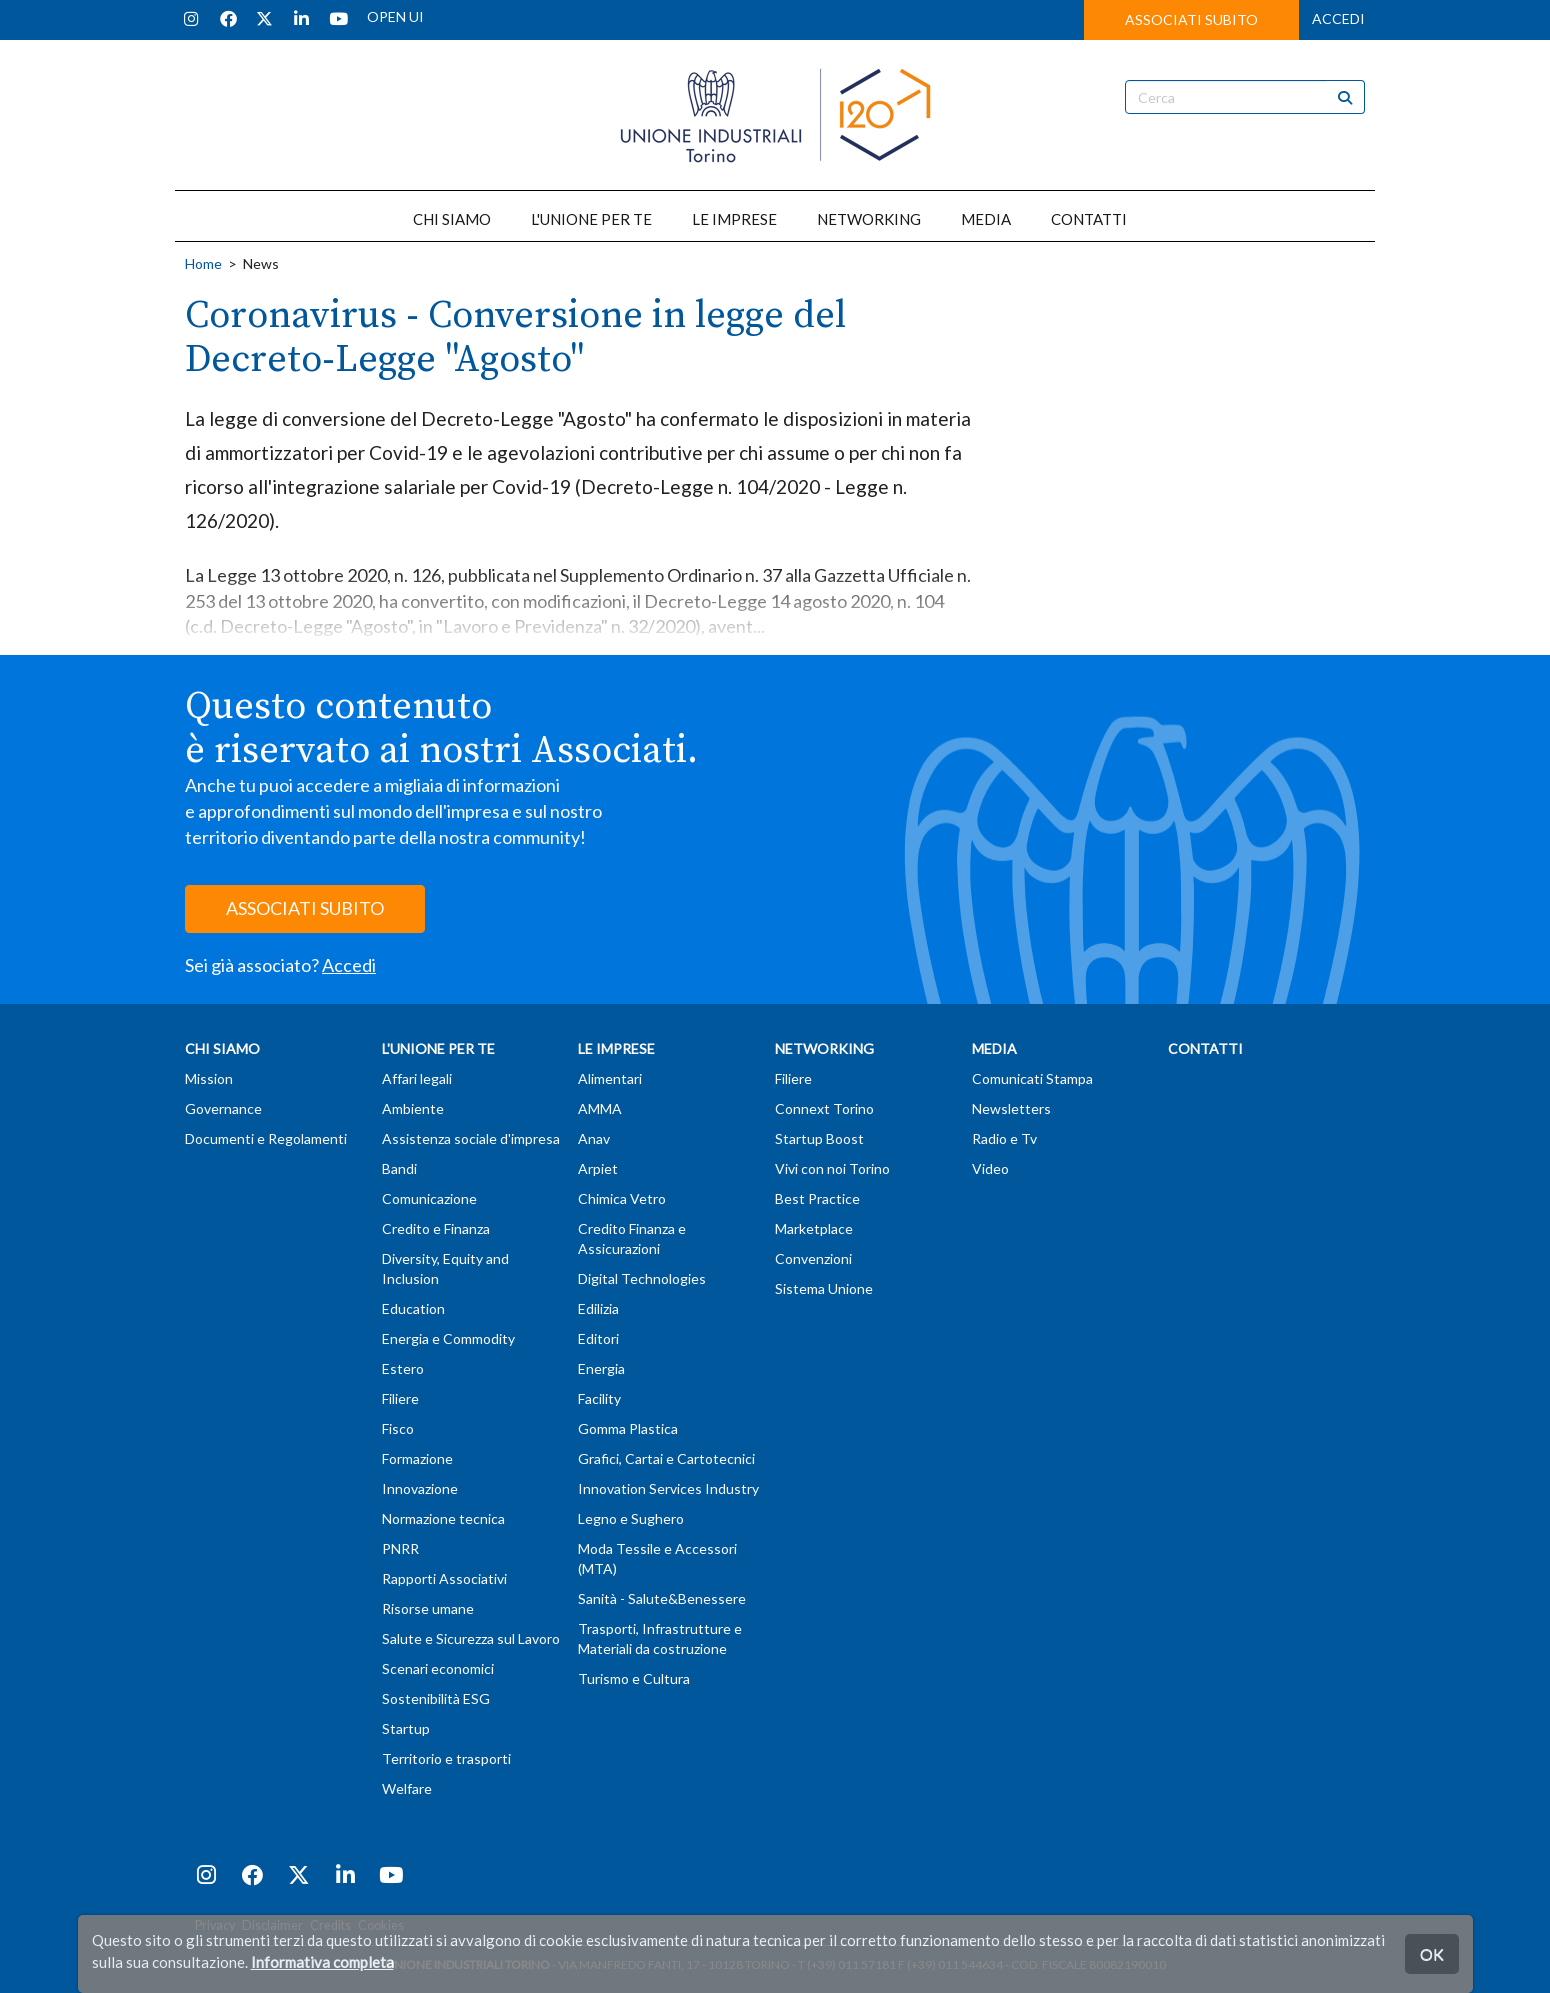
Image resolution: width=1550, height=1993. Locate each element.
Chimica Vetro (622, 1198)
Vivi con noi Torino (832, 1168)
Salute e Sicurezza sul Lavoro (471, 1638)
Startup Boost (819, 1138)
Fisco (398, 1428)
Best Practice (817, 1198)
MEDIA (986, 219)
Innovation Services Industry (668, 1488)
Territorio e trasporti (446, 1758)
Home (203, 263)
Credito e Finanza (436, 1228)
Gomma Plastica (628, 1428)
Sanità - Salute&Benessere (662, 1598)
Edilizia (598, 1308)
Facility (599, 1398)
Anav (594, 1138)
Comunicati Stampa (1032, 1078)
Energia (601, 1368)
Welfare (407, 1788)
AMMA (600, 1108)
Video (990, 1168)
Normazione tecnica (443, 1518)
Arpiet (598, 1168)
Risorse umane (428, 1608)
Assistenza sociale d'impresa (471, 1138)
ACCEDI (1338, 18)
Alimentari (610, 1078)
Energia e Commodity (448, 1338)
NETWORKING (869, 219)
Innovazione (420, 1488)
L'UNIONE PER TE (591, 219)
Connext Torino (824, 1108)
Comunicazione (429, 1198)
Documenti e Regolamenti (266, 1138)
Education (413, 1308)
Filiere (400, 1398)
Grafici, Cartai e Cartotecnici (666, 1458)
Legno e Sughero (631, 1518)
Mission (209, 1078)
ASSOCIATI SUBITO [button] (1191, 19)
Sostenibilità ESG (436, 1698)
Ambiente (413, 1108)
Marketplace (814, 1228)
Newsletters (1011, 1108)
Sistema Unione (824, 1288)
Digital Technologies (642, 1278)
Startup (406, 1728)
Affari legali (417, 1078)
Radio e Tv (1004, 1138)
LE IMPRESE (734, 219)
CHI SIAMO (452, 219)
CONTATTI (1089, 219)
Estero (403, 1368)
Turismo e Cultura (634, 1678)
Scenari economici (438, 1668)
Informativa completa (322, 1962)
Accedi (349, 965)
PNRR (400, 1548)
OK (1432, 1953)
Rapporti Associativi (444, 1578)
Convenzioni (813, 1258)
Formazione (417, 1458)
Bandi (399, 1168)
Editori (598, 1338)
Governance (223, 1108)
